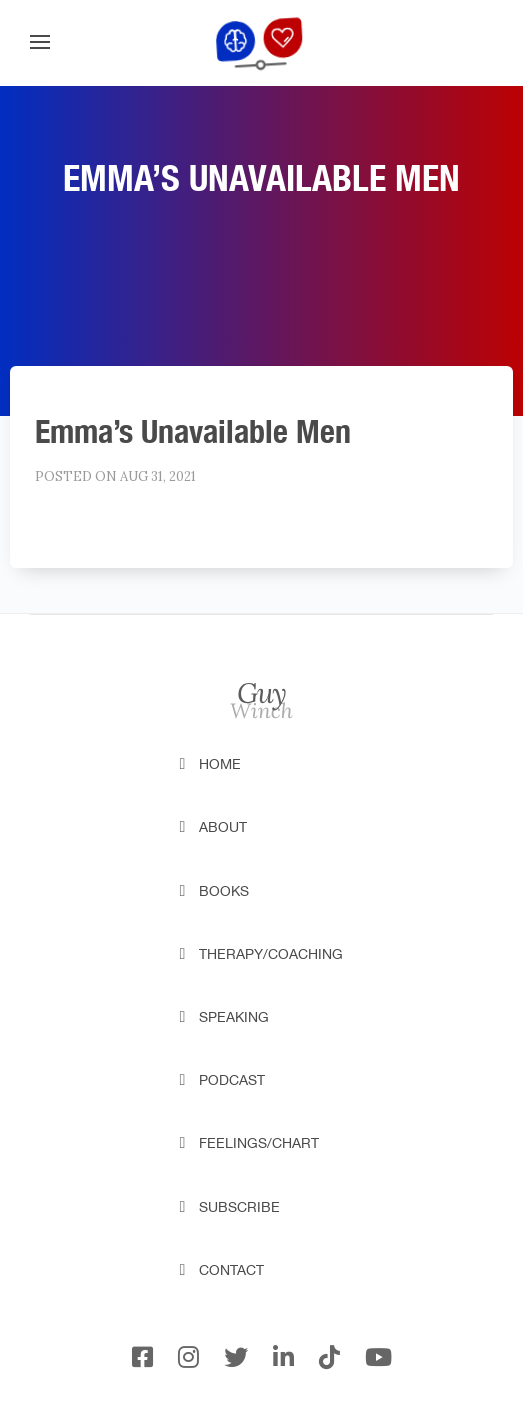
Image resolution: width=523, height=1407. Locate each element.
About (223, 827)
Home (220, 764)
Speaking (234, 1017)
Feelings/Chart (259, 1143)
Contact (231, 1270)
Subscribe (239, 1207)
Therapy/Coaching (271, 954)
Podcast (232, 1080)
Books (224, 891)
